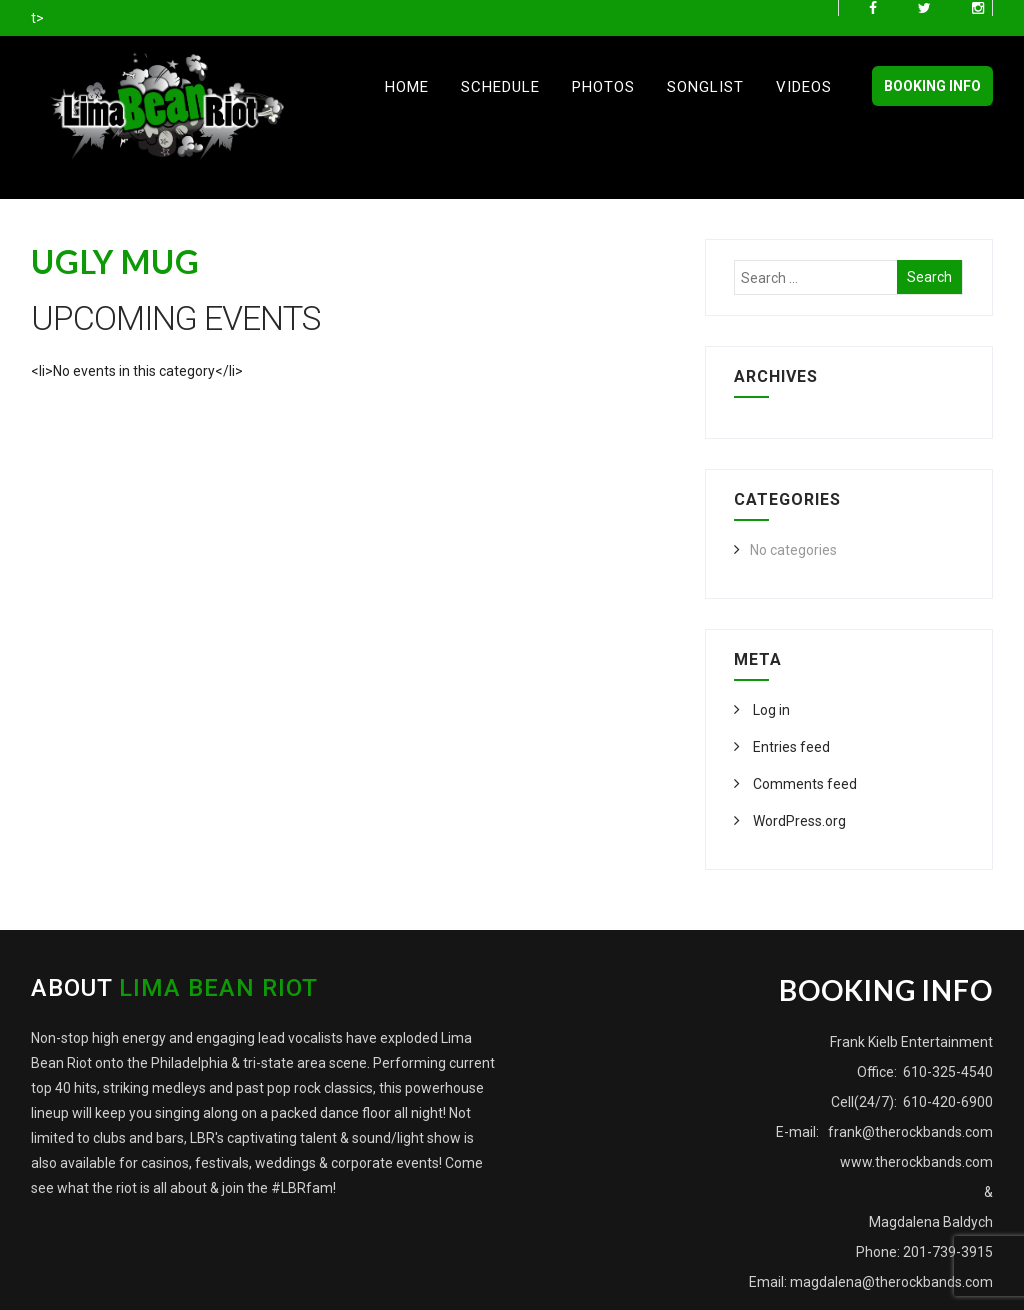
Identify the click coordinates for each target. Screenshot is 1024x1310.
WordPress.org (798, 821)
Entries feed (790, 747)
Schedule (500, 87)
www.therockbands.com (916, 1162)
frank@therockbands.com (909, 1132)
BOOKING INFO (932, 86)
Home (407, 87)
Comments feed (803, 784)
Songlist (705, 87)
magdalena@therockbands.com (891, 1282)
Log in (770, 710)
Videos (804, 87)
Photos (603, 87)
